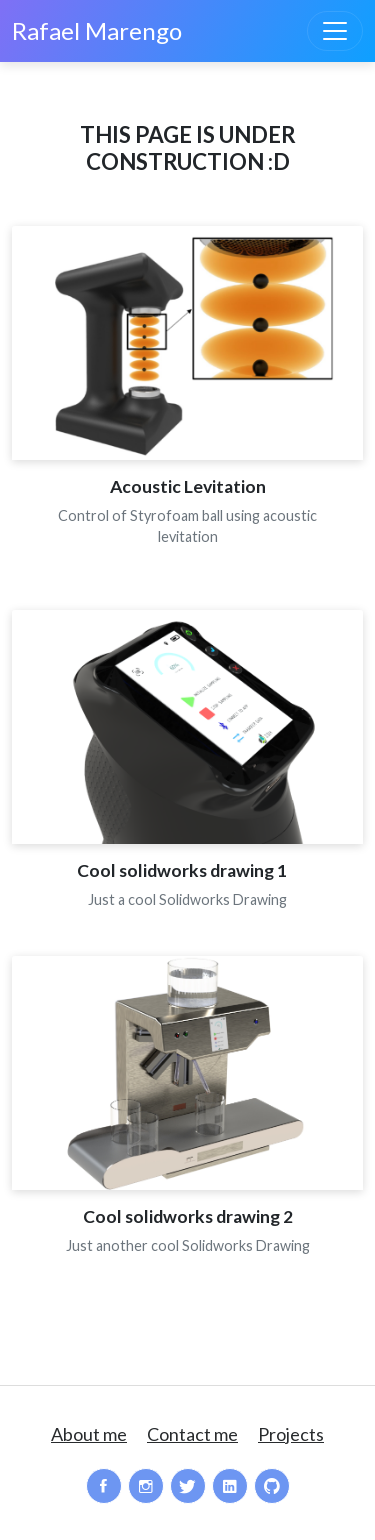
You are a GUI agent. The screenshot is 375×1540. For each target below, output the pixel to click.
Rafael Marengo (97, 30)
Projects (291, 1434)
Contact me (192, 1434)
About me (89, 1434)
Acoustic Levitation (188, 486)
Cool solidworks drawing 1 (188, 870)
